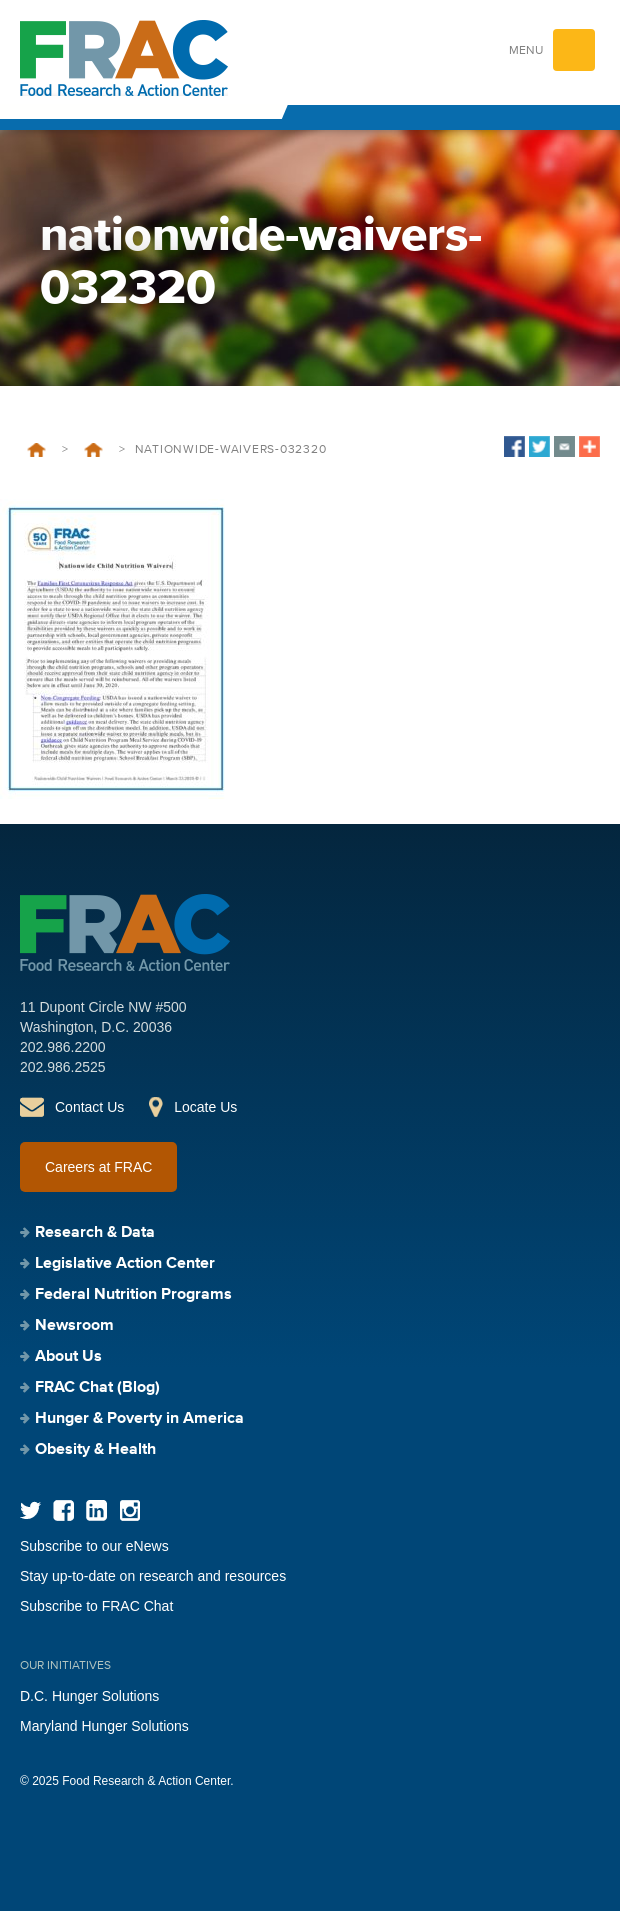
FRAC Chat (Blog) (97, 1388)
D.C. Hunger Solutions (89, 1696)
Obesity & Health (95, 1450)
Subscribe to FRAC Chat (96, 1606)
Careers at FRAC (98, 1167)
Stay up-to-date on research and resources (153, 1576)
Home (36, 450)
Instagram (129, 1510)
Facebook (63, 1510)
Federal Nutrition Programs (133, 1295)
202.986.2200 (63, 1047)
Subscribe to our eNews (94, 1546)
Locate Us (205, 1107)
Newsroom (74, 1326)
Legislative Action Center (125, 1264)
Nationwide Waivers (93, 450)
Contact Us (89, 1107)
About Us (68, 1357)
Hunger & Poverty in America (139, 1419)
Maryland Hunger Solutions (104, 1726)
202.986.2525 (63, 1067)
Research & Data (95, 1233)
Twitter (30, 1510)
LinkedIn (96, 1510)
